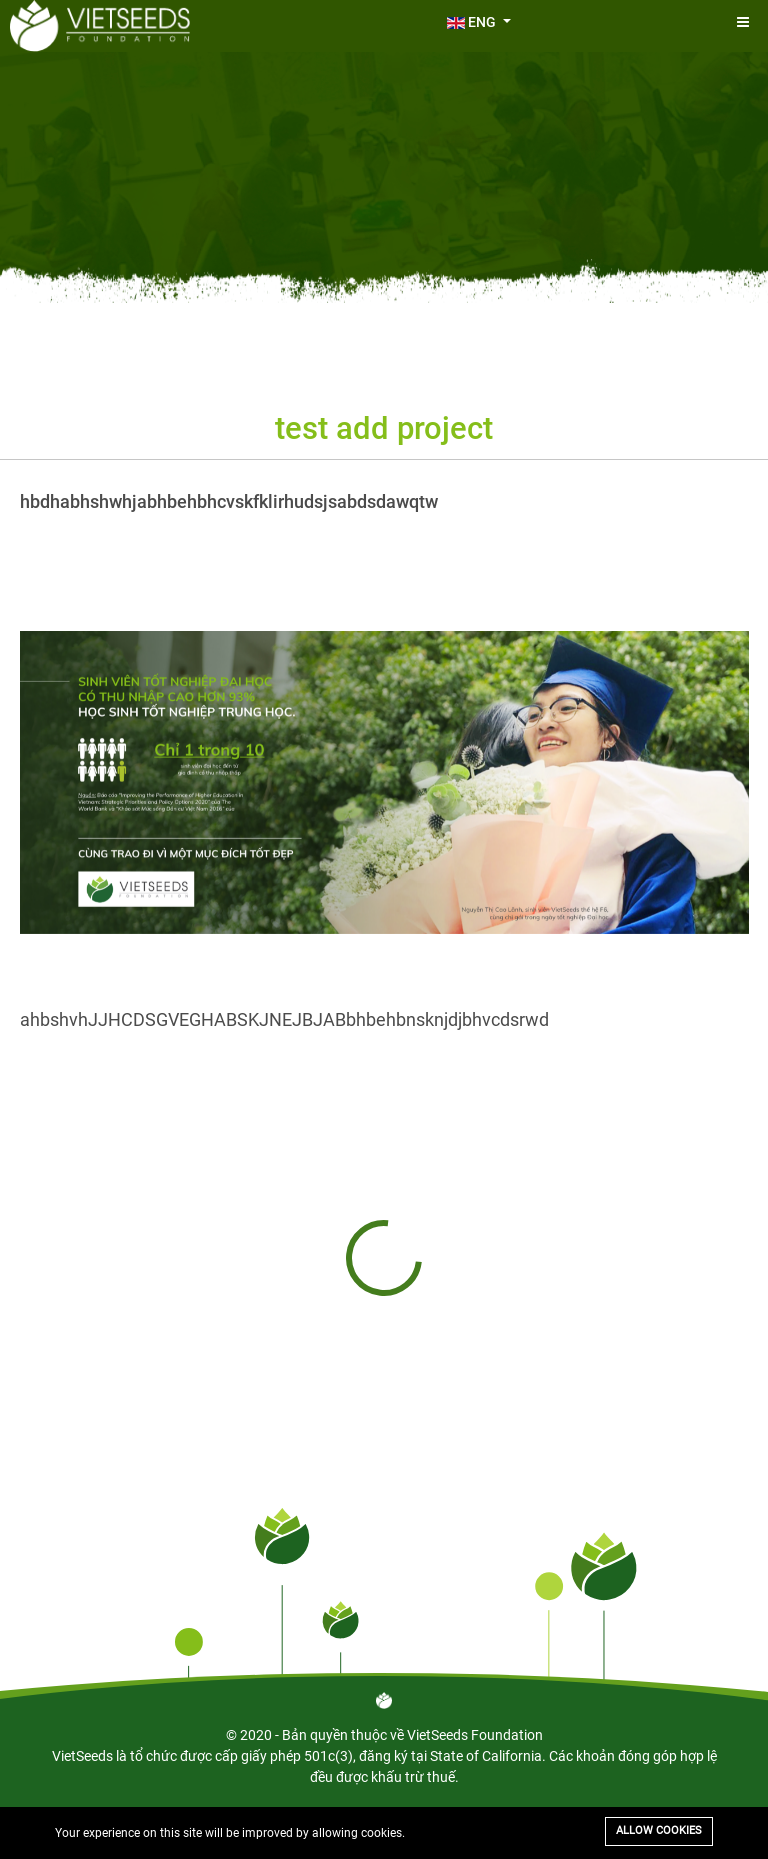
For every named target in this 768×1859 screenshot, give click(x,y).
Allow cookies (659, 1830)
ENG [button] (473, 22)
